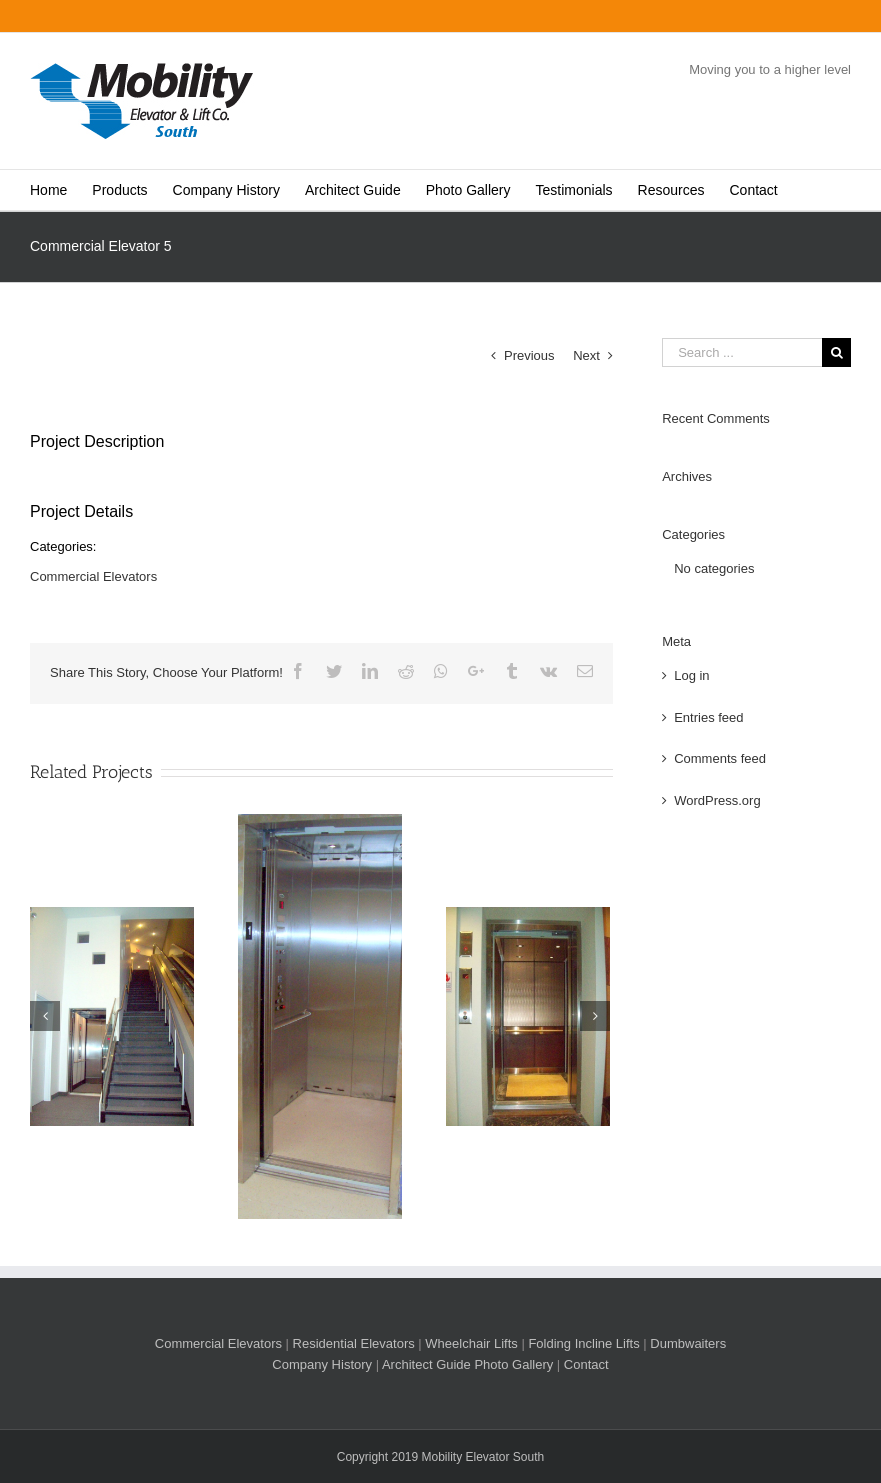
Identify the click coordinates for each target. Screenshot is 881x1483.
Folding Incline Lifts (583, 1343)
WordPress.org (717, 800)
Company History (322, 1364)
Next (586, 355)
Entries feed (708, 717)
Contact (586, 1364)
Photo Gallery (513, 1364)
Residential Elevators (354, 1343)
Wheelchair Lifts (471, 1343)
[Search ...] (742, 352)
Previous (529, 355)
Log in (691, 675)
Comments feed (720, 758)
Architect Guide (426, 1364)
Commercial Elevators (93, 576)
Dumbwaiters (688, 1343)
